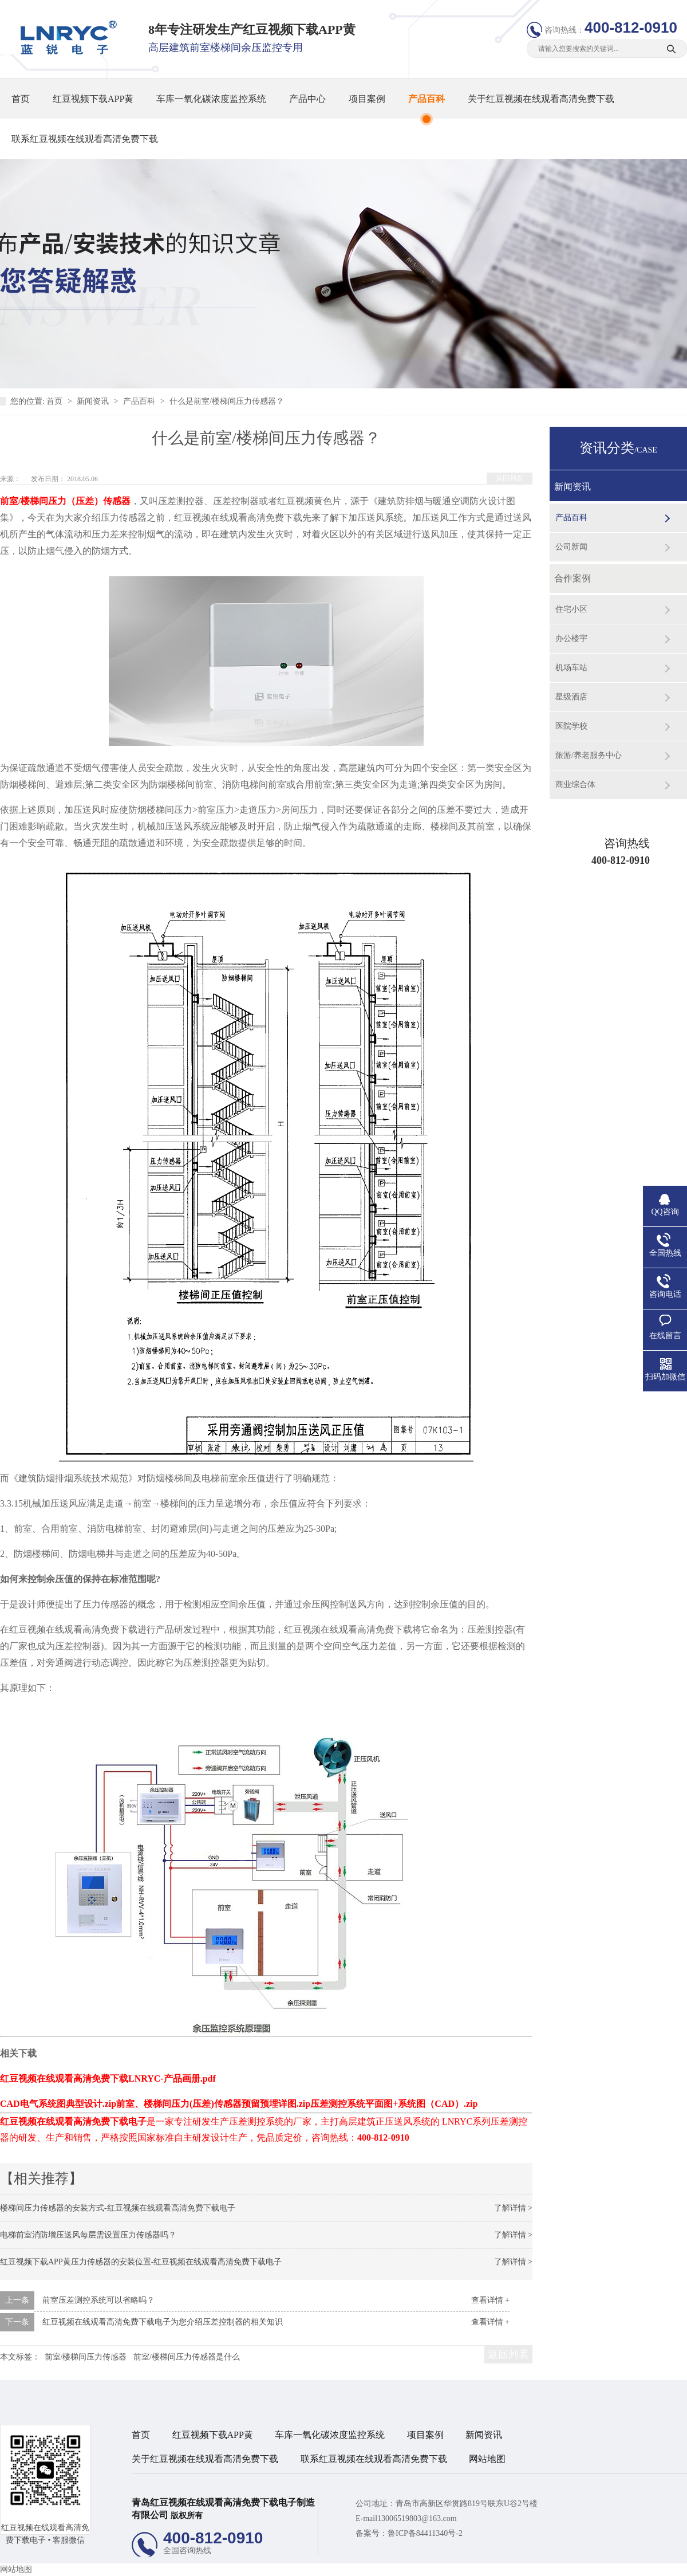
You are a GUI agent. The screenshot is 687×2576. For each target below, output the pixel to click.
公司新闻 (571, 546)
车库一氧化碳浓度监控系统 (211, 99)
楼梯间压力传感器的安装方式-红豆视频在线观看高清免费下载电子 (117, 2208)
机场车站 (571, 667)
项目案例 (367, 99)
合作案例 (572, 578)
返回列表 (509, 478)
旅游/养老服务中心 (588, 755)
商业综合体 (575, 784)
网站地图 (487, 2459)
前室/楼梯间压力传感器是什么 (186, 2357)
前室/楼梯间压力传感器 (86, 2357)
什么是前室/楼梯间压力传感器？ (226, 401)
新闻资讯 (94, 401)
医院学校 (571, 726)
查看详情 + (490, 2300)
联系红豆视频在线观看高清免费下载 (84, 139)
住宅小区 (571, 609)
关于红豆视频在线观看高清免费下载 (541, 99)
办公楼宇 (571, 638)
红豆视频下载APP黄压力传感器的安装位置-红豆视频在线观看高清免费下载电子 (141, 2262)
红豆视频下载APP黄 (93, 99)
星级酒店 (571, 697)
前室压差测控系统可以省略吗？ (98, 2300)
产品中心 (307, 99)
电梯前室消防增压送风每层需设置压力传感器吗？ (88, 2235)
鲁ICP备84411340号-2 (425, 2533)
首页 (20, 99)
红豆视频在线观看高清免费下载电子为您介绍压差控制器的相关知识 (162, 2322)
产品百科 (426, 99)
